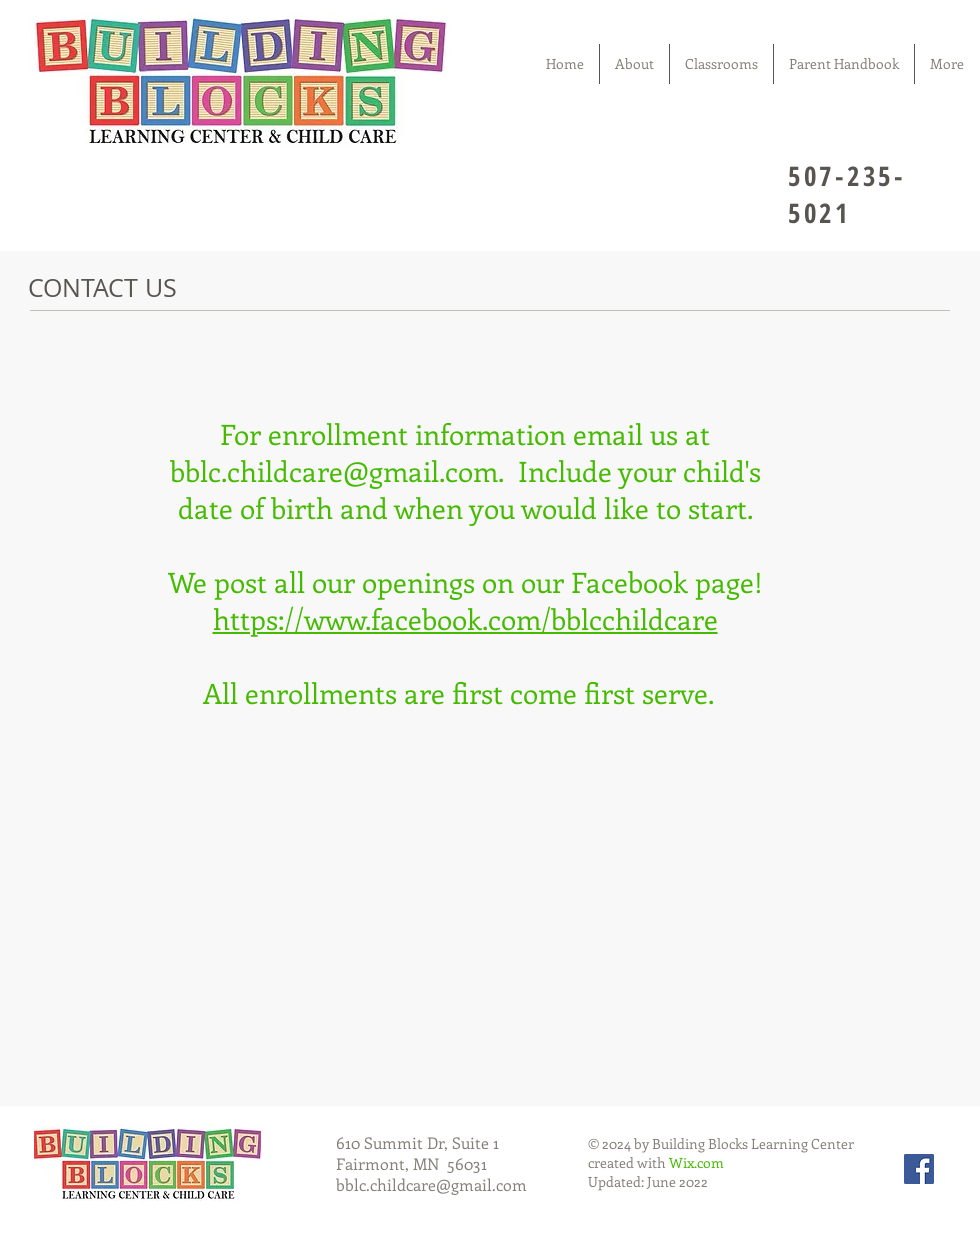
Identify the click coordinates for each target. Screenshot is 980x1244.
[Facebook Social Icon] (919, 1169)
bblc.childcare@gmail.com (334, 470)
